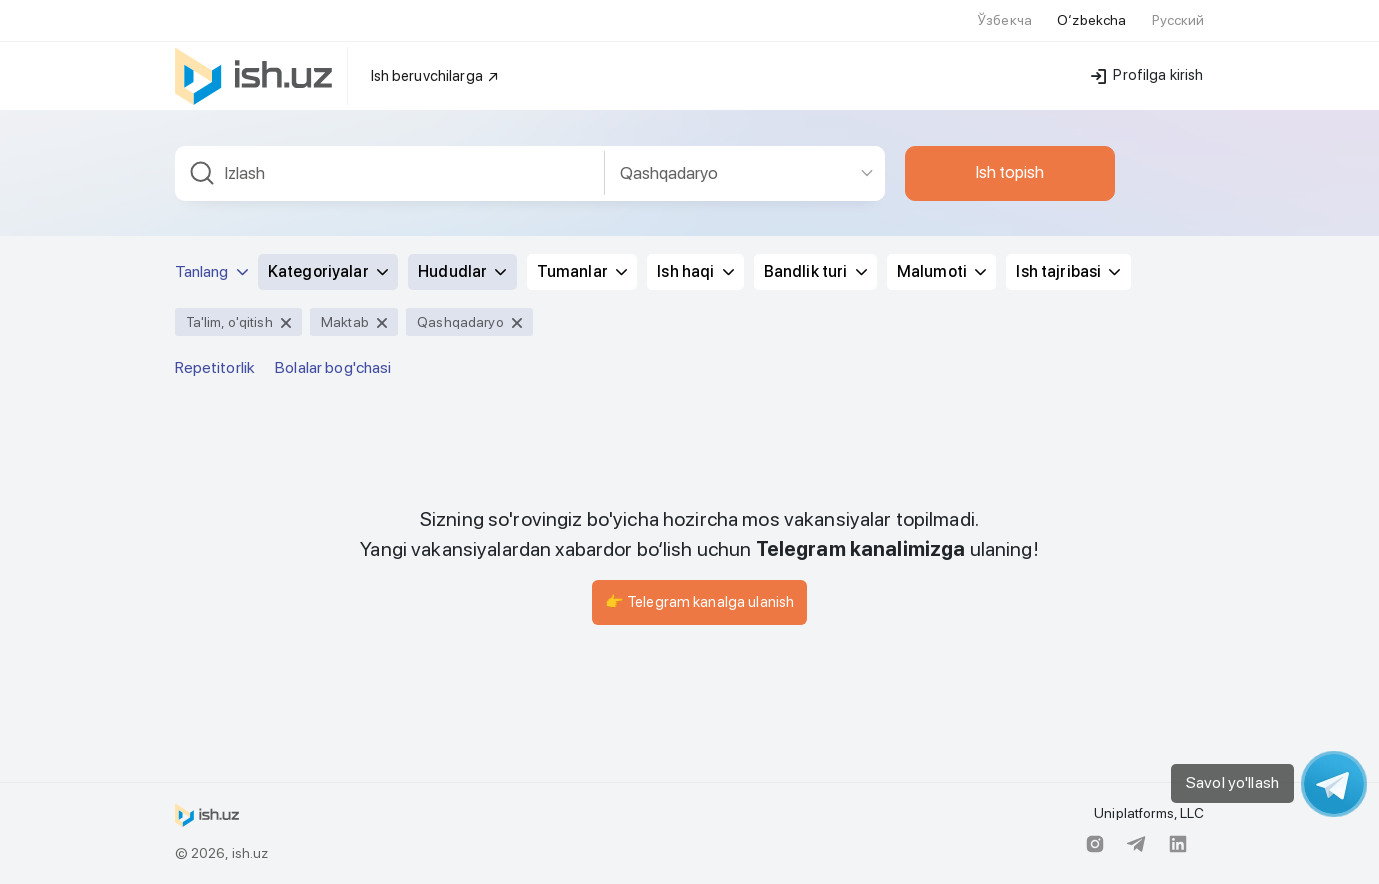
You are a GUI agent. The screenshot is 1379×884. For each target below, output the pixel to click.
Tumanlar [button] (582, 271)
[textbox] (390, 173)
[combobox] (390, 173)
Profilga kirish (1147, 75)
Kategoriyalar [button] (328, 271)
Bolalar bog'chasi (333, 367)
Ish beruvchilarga (436, 76)
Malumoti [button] (941, 271)
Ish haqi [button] (695, 271)
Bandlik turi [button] (815, 271)
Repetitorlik (215, 367)
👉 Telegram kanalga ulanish (700, 602)
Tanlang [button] (211, 271)
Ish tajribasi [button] (1068, 271)
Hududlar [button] (462, 271)
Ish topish (1010, 172)
